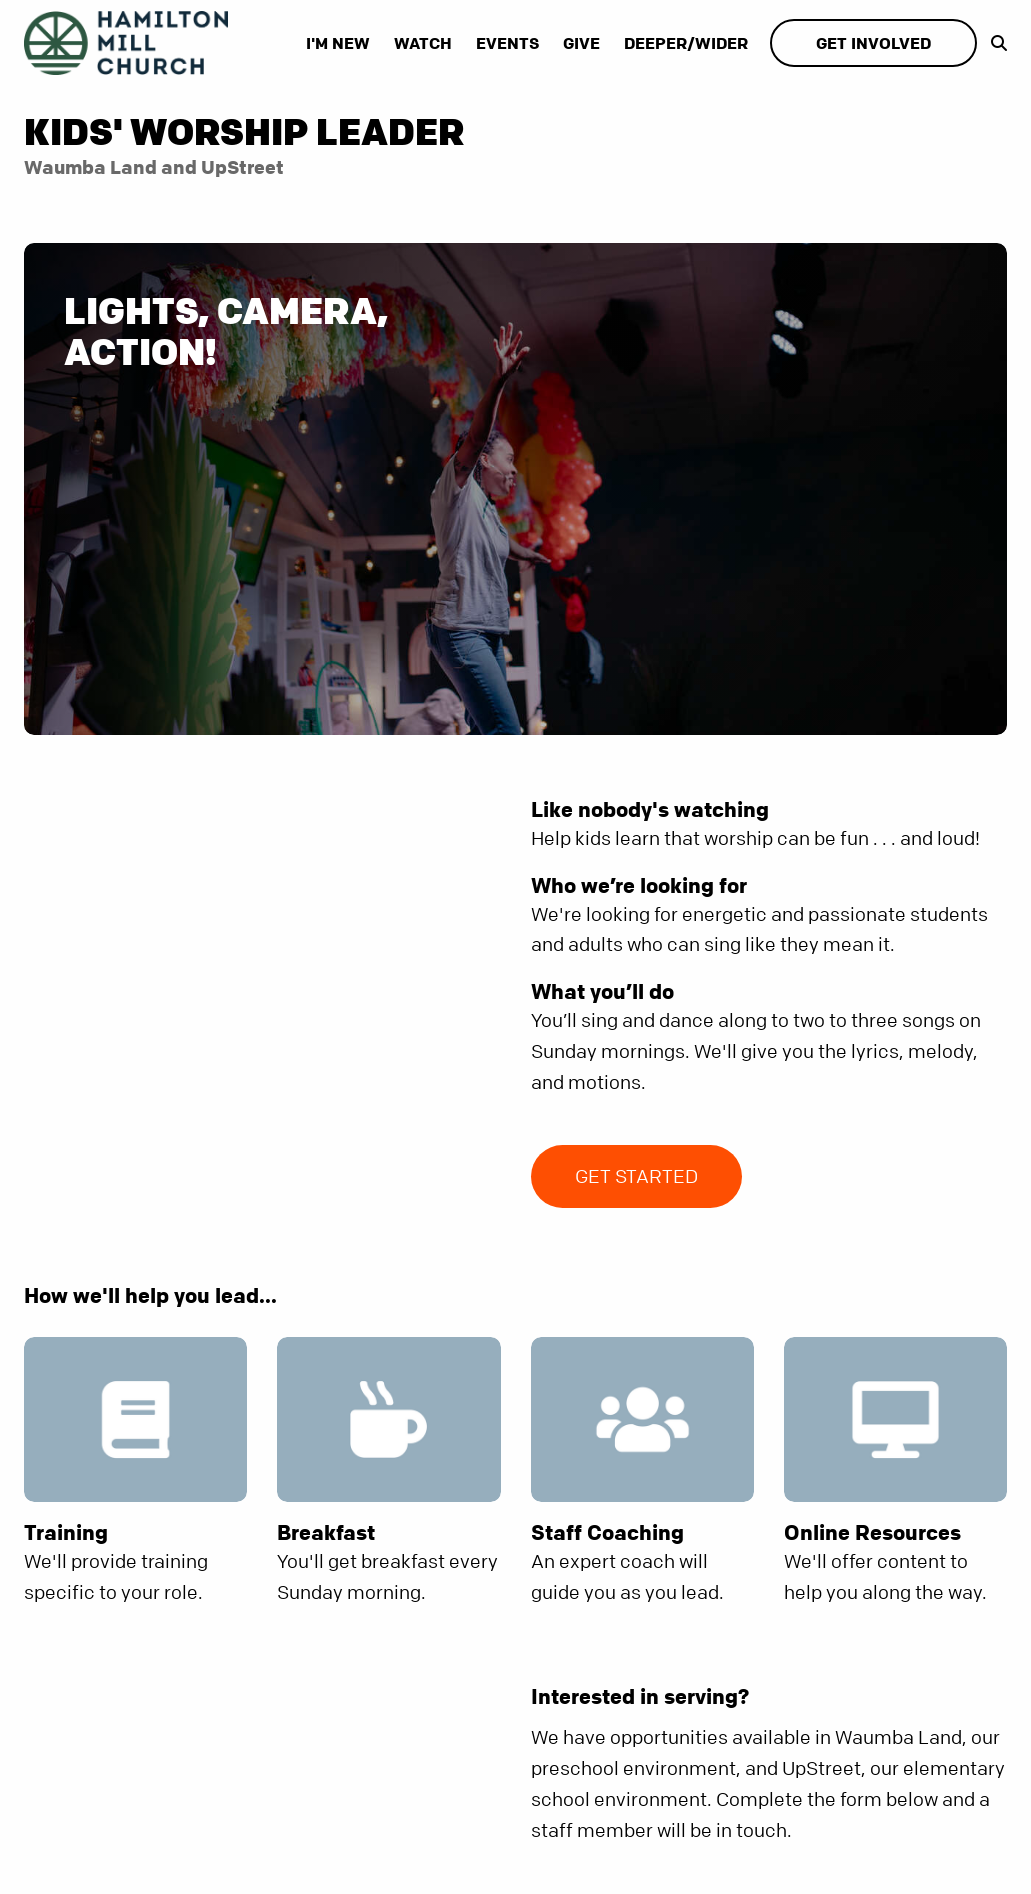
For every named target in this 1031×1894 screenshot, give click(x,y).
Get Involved (873, 43)
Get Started (636, 1176)
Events (507, 43)
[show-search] (994, 43)
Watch (423, 43)
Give (581, 43)
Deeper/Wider (686, 43)
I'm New (338, 43)
